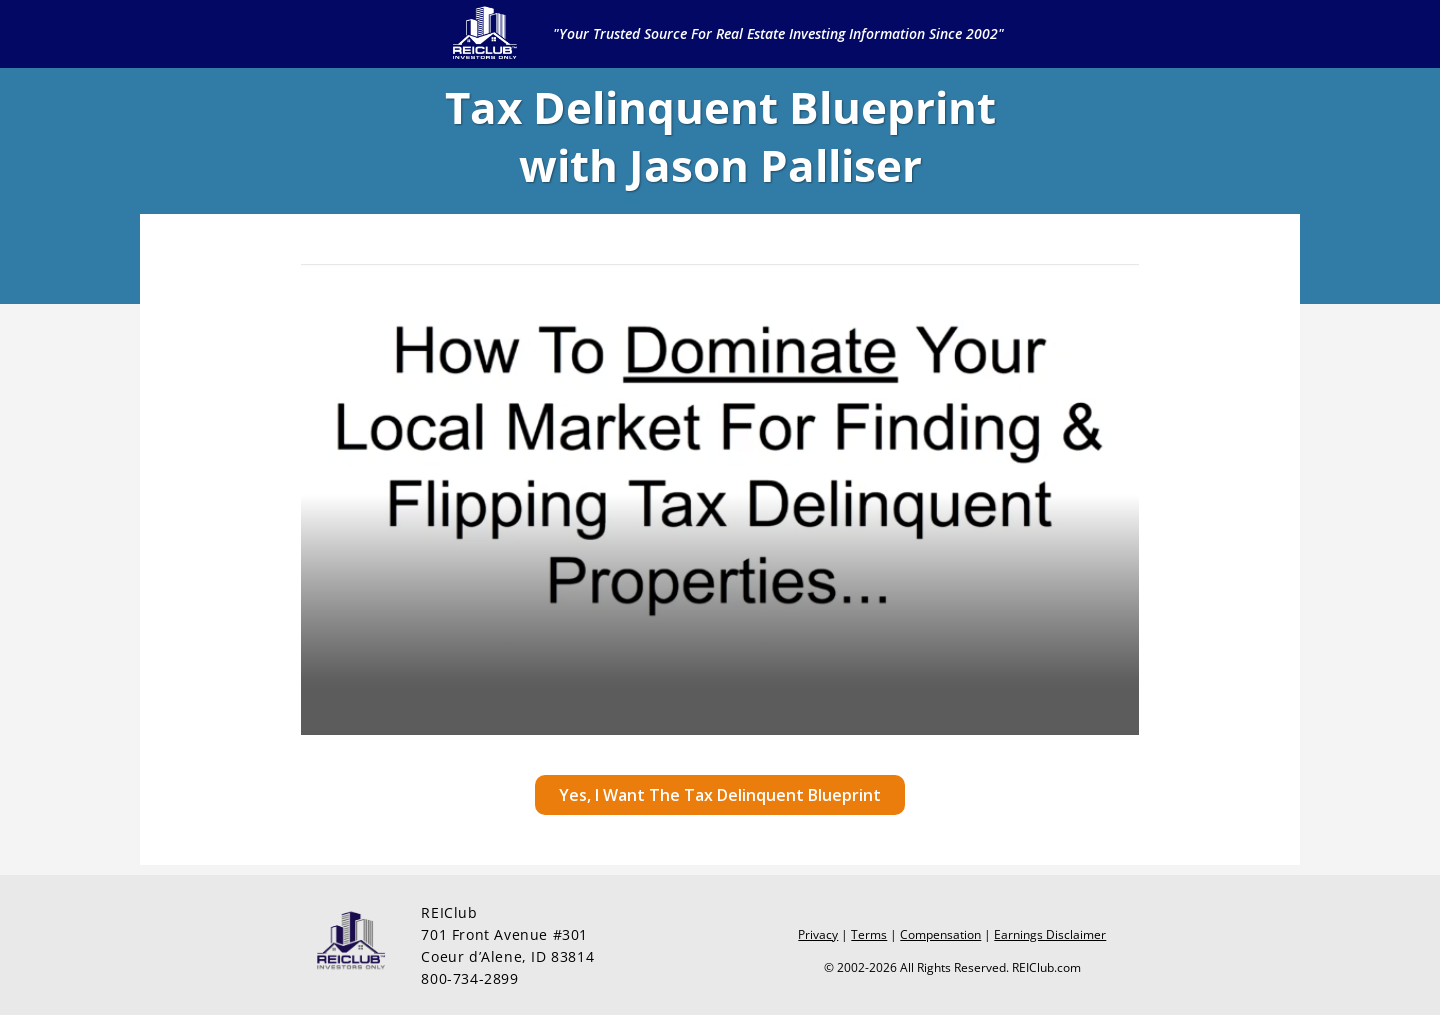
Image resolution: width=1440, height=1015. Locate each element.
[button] (720, 795)
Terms (869, 934)
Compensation (940, 934)
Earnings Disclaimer (1050, 934)
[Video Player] (720, 499)
